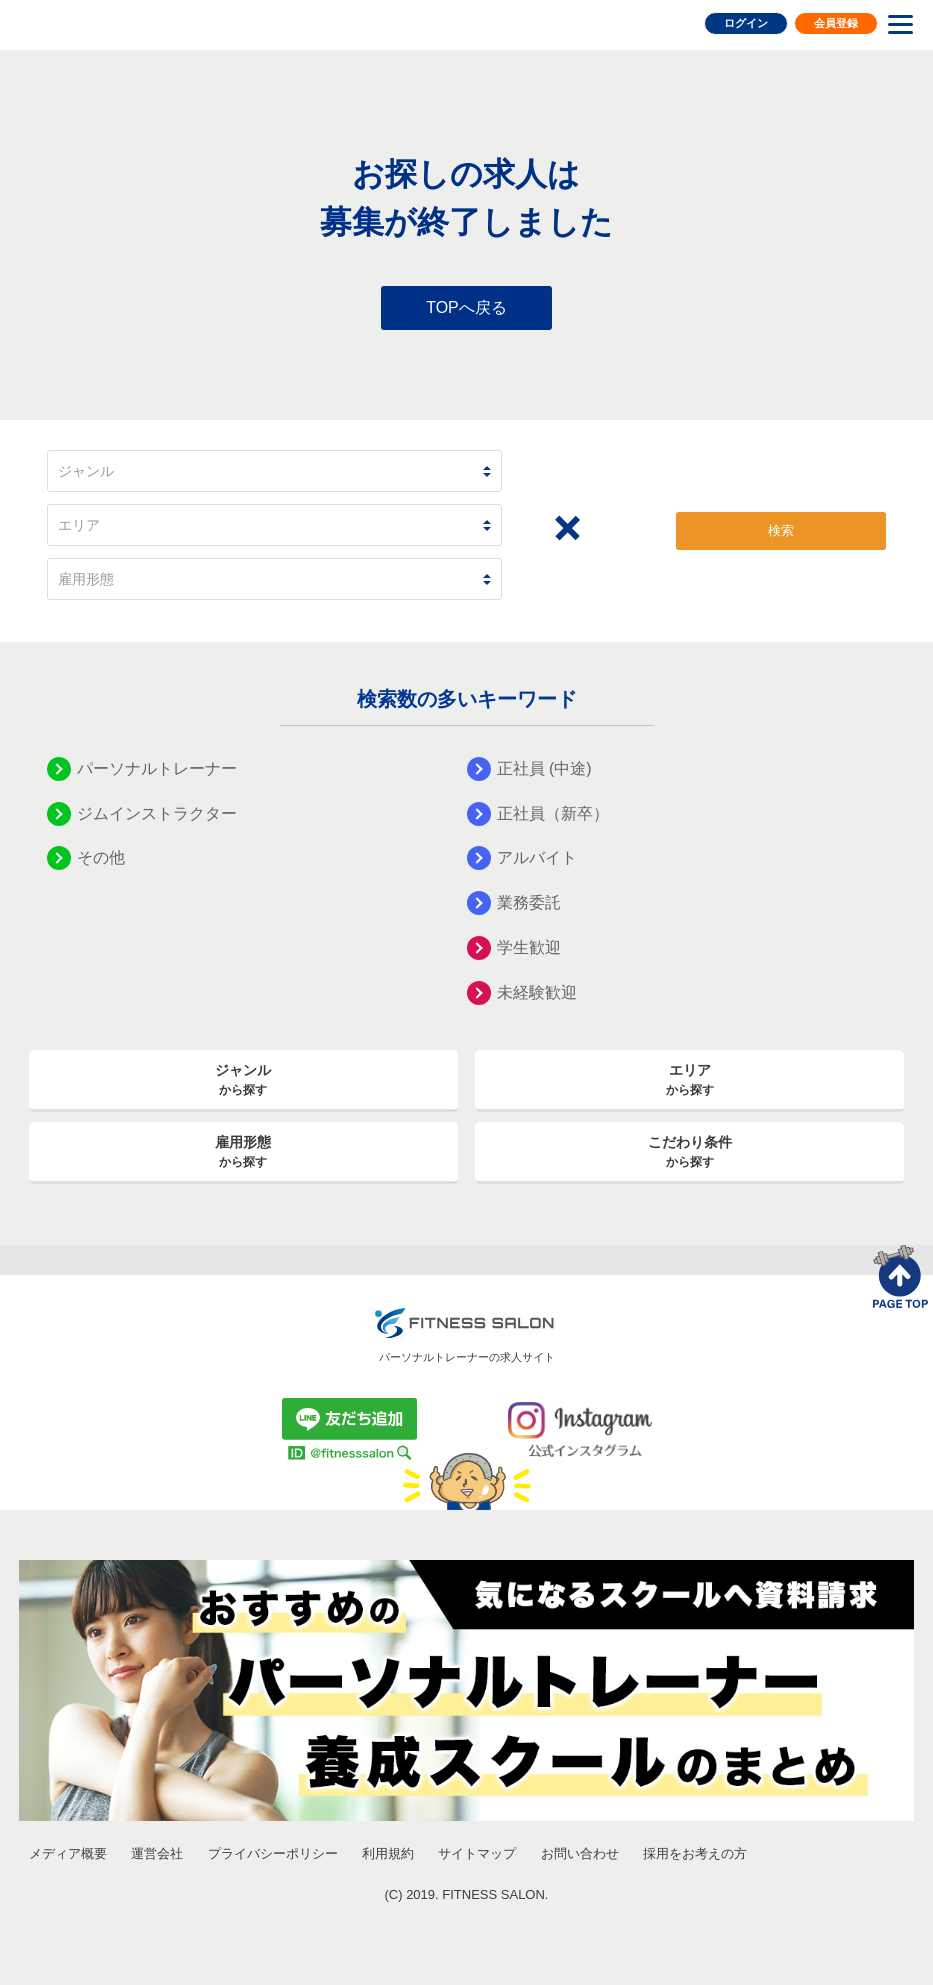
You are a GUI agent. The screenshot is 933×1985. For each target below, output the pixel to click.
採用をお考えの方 (695, 1853)
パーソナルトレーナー (157, 768)
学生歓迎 (529, 947)
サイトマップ (477, 1853)
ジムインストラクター (157, 813)
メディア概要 (68, 1853)
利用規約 (388, 1853)
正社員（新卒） (553, 813)
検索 (781, 530)
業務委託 (529, 902)
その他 (101, 857)
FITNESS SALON (98, 23)
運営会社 (157, 1853)
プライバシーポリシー (273, 1853)
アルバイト (537, 857)
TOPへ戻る (466, 307)
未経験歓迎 (537, 992)
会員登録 (836, 23)
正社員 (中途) (544, 768)
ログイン (746, 23)
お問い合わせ (580, 1853)
